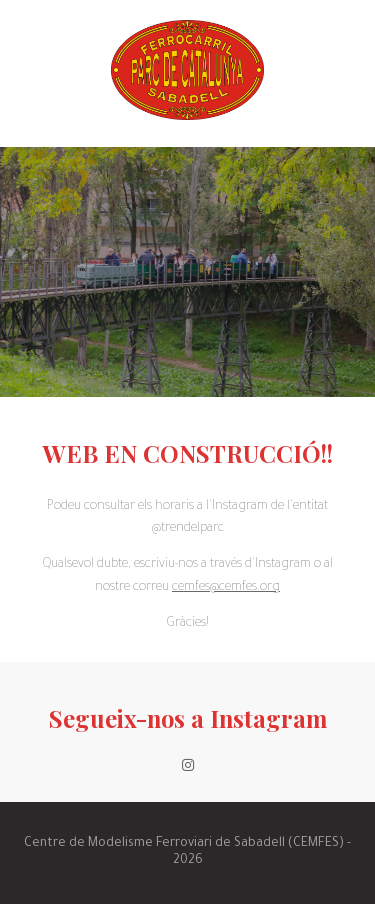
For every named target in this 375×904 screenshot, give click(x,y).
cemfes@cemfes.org (226, 588)
